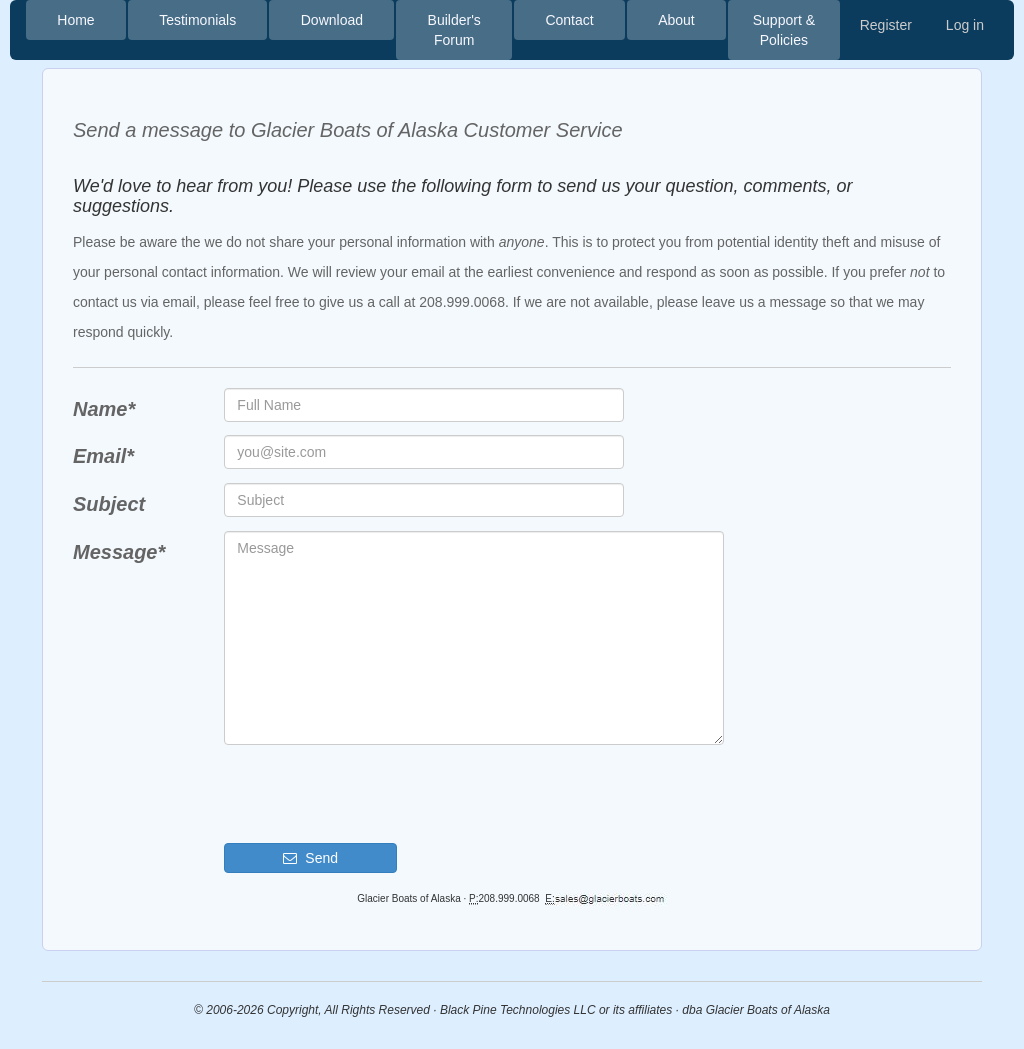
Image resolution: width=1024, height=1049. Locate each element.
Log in (965, 25)
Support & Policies (784, 30)
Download (332, 20)
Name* (104, 409)
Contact (569, 20)
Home (75, 20)
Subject (109, 504)
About (676, 20)
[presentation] (376, 794)
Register (886, 25)
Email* (103, 456)
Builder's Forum (454, 30)
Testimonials (197, 20)
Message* (119, 552)
